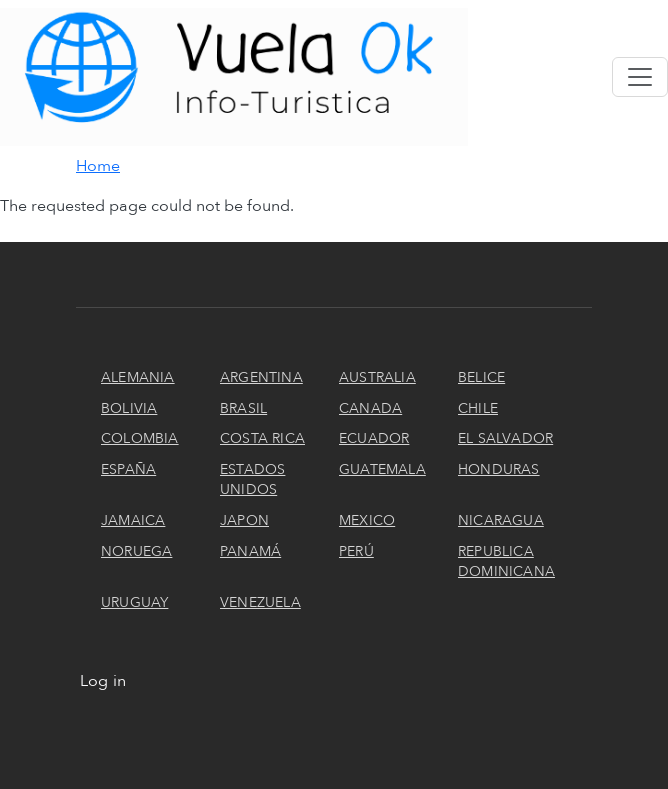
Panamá (250, 551)
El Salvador (505, 438)
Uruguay (134, 602)
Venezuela (260, 602)
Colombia (140, 438)
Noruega (136, 551)
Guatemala (382, 469)
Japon (244, 520)
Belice (481, 377)
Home (98, 166)
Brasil (243, 408)
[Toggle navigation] (640, 77)
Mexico (367, 520)
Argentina (261, 377)
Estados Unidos (252, 480)
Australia (377, 377)
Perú (356, 551)
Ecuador (374, 438)
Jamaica (133, 520)
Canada (370, 408)
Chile (478, 408)
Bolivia (129, 408)
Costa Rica (262, 438)
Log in (103, 681)
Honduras (499, 469)
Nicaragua (501, 520)
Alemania (138, 377)
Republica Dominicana (506, 562)
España (128, 469)
